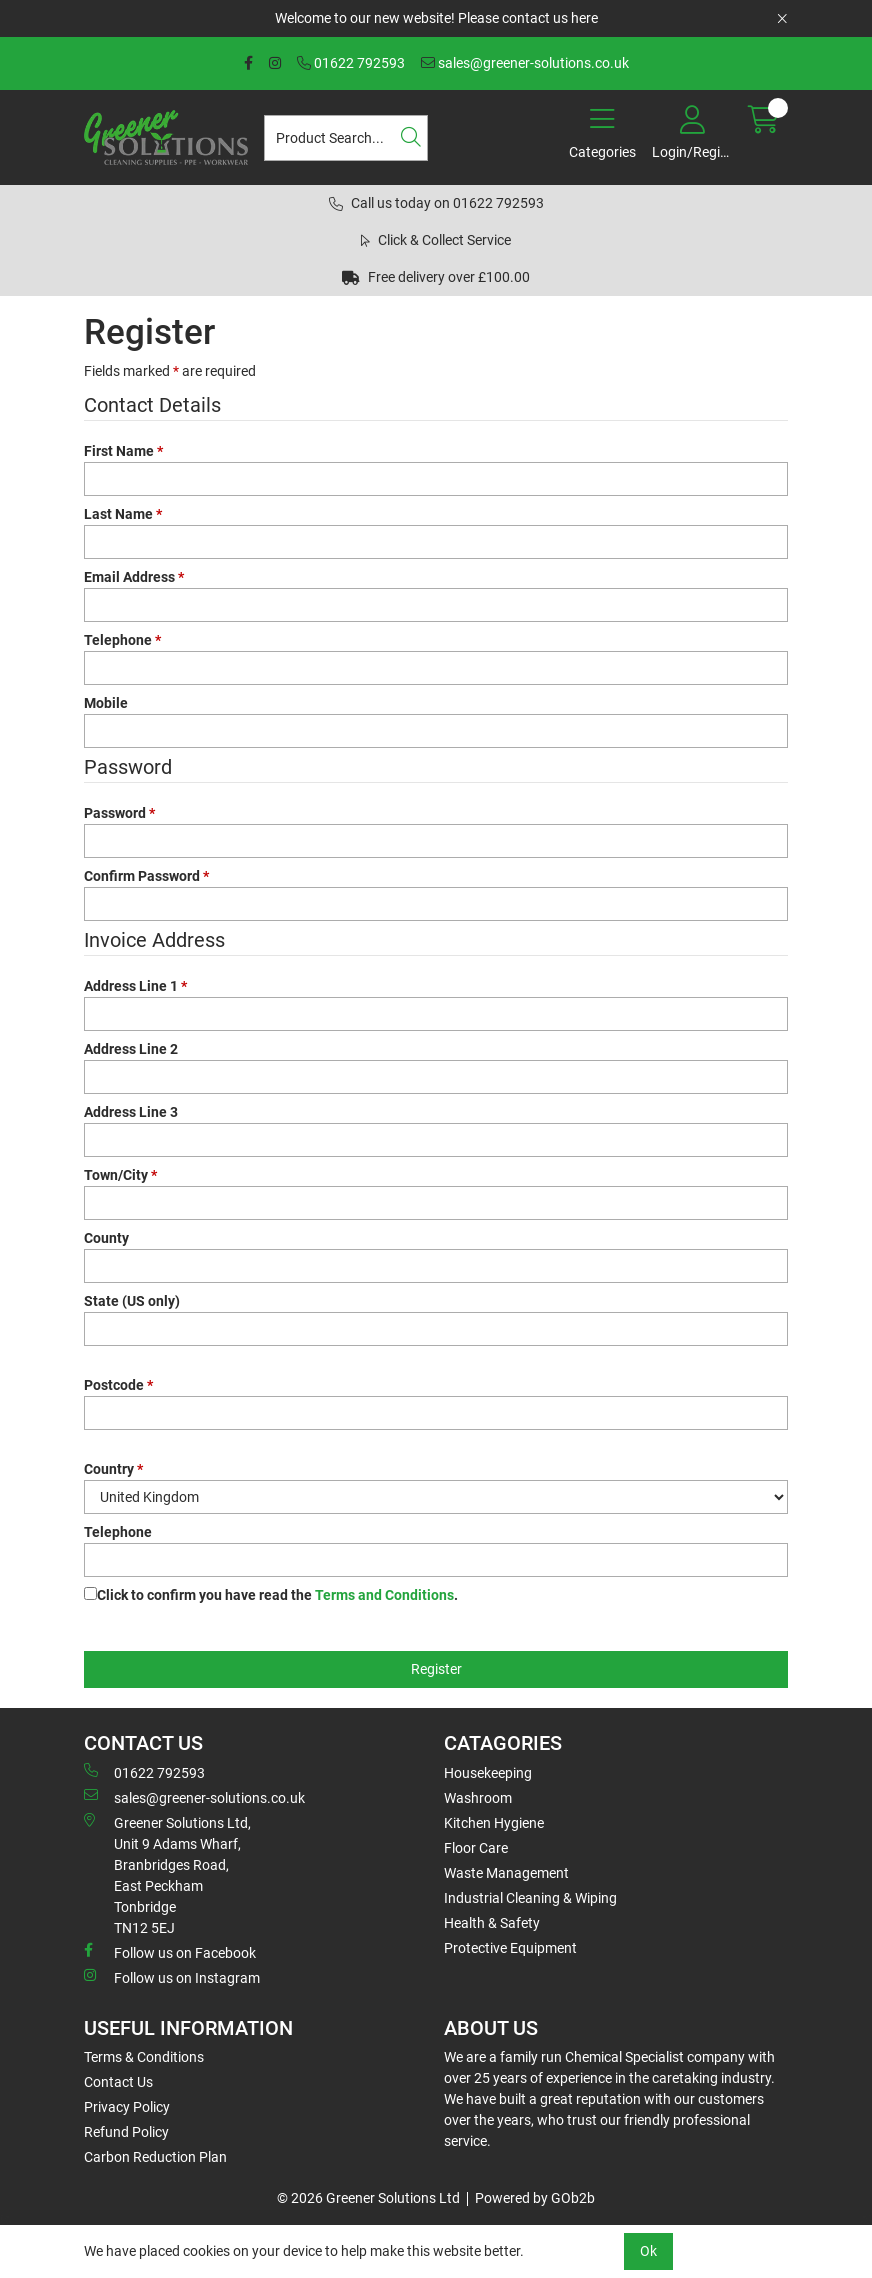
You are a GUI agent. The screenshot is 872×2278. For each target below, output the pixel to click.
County (106, 1238)
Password (119, 813)
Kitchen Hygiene (494, 1823)
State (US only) (132, 1301)
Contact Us (118, 2082)
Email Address (134, 577)
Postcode (118, 1385)
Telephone (122, 640)
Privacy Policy (127, 2107)
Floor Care (476, 1848)
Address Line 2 (131, 1049)
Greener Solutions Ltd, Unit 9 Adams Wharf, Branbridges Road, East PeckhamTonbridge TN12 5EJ (167, 1874)
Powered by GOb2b (535, 2198)
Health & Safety (492, 1923)
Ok (648, 2251)
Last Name (123, 514)
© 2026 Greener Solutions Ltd (368, 2198)
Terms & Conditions (144, 2057)
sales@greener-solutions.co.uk (525, 63)
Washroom (478, 1798)
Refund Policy (126, 2132)
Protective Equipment (510, 1948)
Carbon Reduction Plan (155, 2157)
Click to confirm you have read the (277, 1595)
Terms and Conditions (384, 1595)
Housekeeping (488, 1773)
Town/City (120, 1175)
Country (113, 1469)
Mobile (106, 703)
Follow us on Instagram (172, 1977)
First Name (123, 451)
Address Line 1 (135, 986)
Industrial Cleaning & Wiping (530, 1898)
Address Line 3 (131, 1112)
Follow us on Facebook (170, 1952)
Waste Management (506, 1873)
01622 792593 (351, 63)
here (584, 18)
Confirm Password (146, 876)
